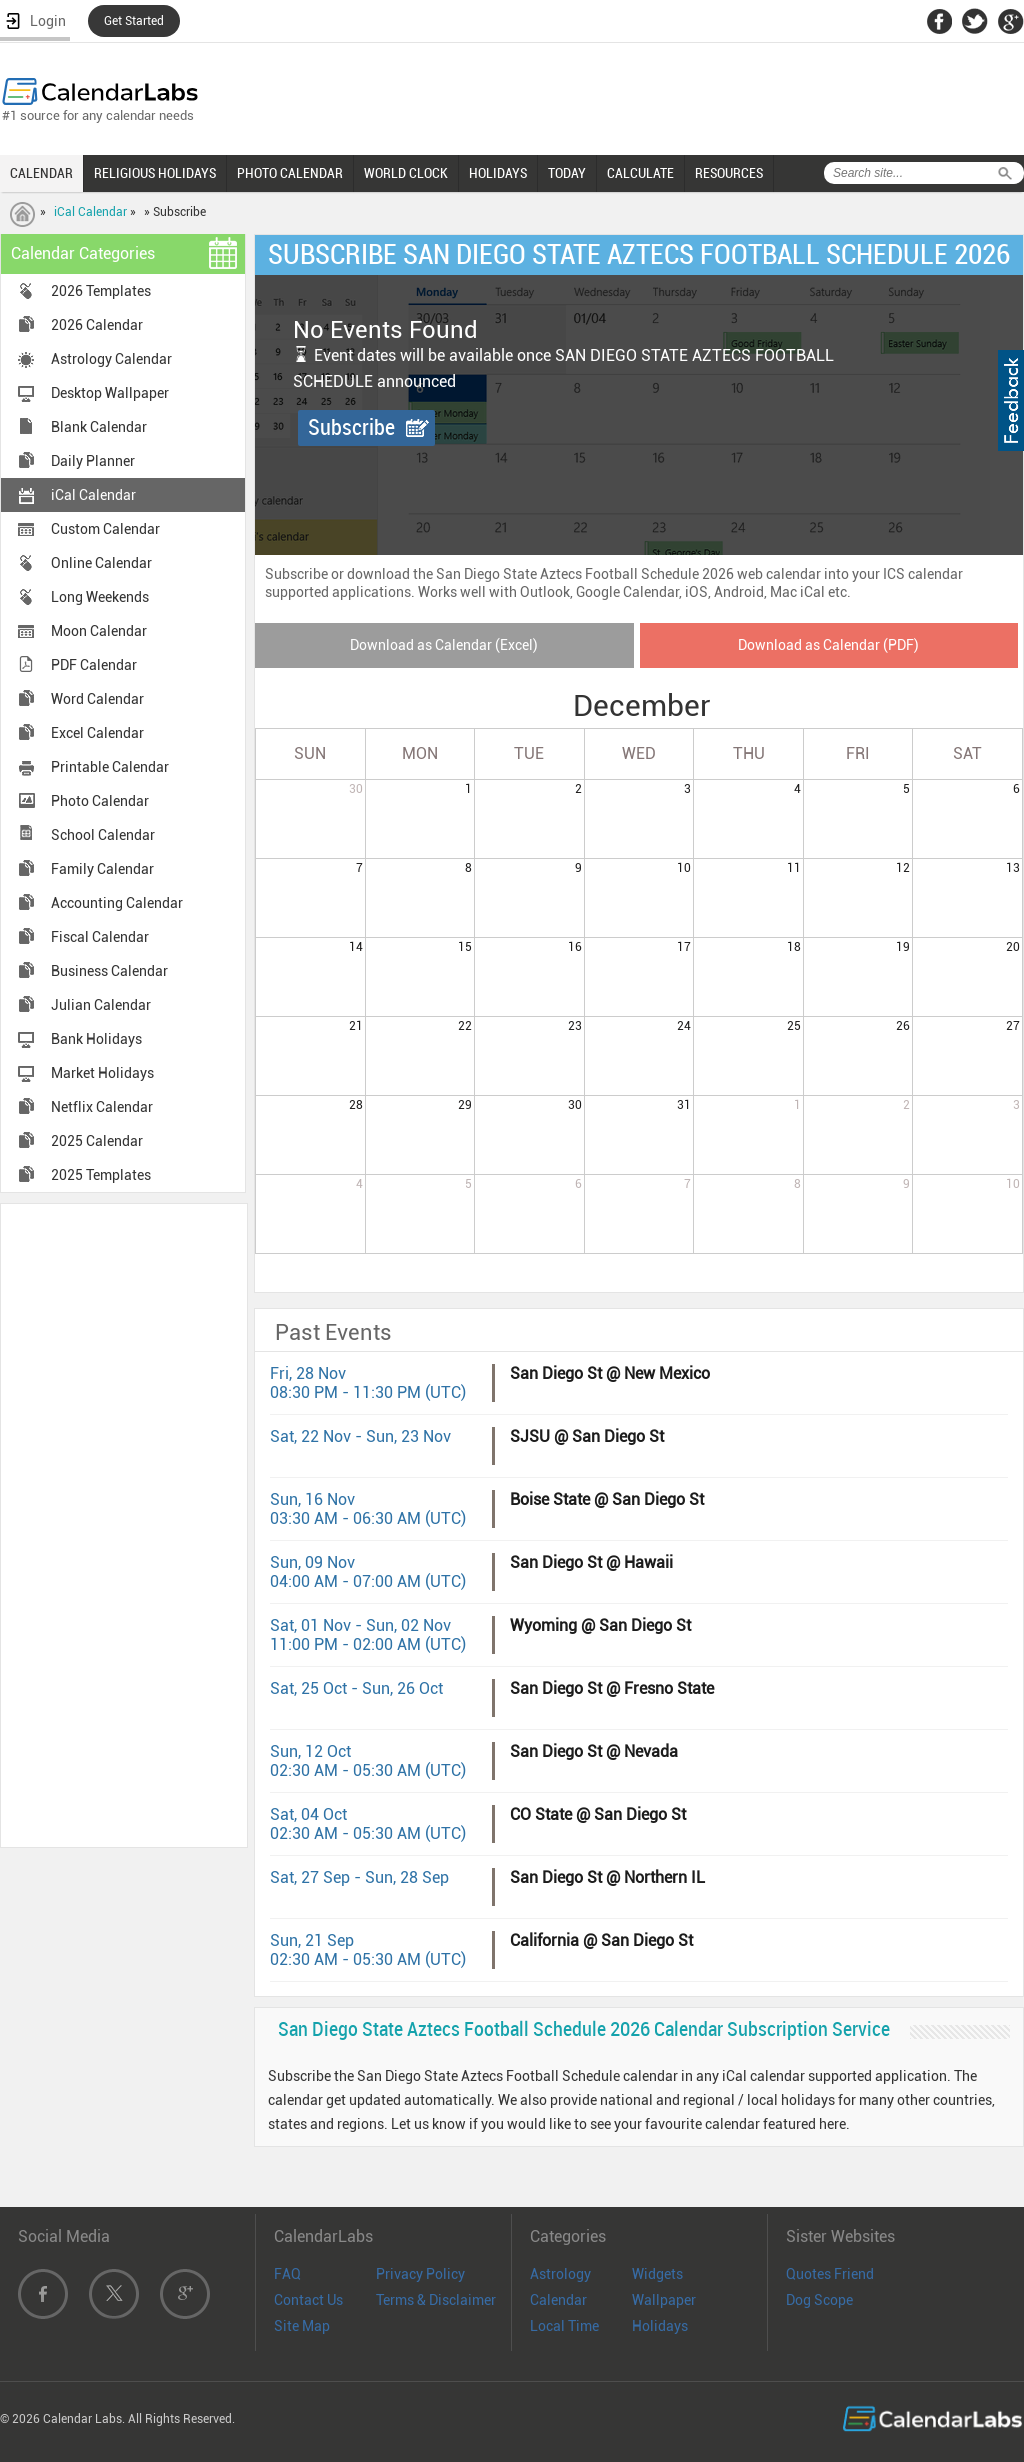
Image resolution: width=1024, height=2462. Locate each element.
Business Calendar (109, 971)
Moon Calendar (99, 631)
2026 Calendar (97, 325)
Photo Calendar (100, 801)
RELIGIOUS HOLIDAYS (155, 173)
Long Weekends (100, 597)
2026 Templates (101, 291)
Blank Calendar (99, 427)
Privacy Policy (420, 2274)
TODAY (567, 173)
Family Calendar (102, 869)
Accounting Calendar (117, 903)
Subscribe (351, 427)
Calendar (558, 2300)
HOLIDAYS (498, 173)
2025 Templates (101, 1175)
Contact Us (308, 2300)
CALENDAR (41, 173)
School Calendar (103, 835)
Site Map (302, 2326)
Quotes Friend (830, 2274)
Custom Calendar (105, 529)
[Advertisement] (124, 1524)
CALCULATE (640, 173)
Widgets (657, 2274)
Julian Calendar (101, 1005)
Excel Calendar (97, 733)
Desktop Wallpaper (110, 393)
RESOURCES (729, 173)
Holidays (660, 2326)
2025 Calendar (97, 1141)
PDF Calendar (94, 665)
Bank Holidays (96, 1039)
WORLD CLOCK (406, 173)
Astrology (560, 2274)
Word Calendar (97, 699)
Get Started (134, 21)
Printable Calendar (110, 767)
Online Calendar (101, 563)
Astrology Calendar (111, 359)
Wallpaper (664, 2300)
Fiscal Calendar (100, 937)
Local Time (564, 2326)
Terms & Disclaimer (436, 2300)
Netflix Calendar (102, 1107)
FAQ (287, 2274)
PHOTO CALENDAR (290, 173)
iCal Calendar (90, 212)
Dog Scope (819, 2300)
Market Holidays (102, 1073)
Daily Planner (93, 461)
